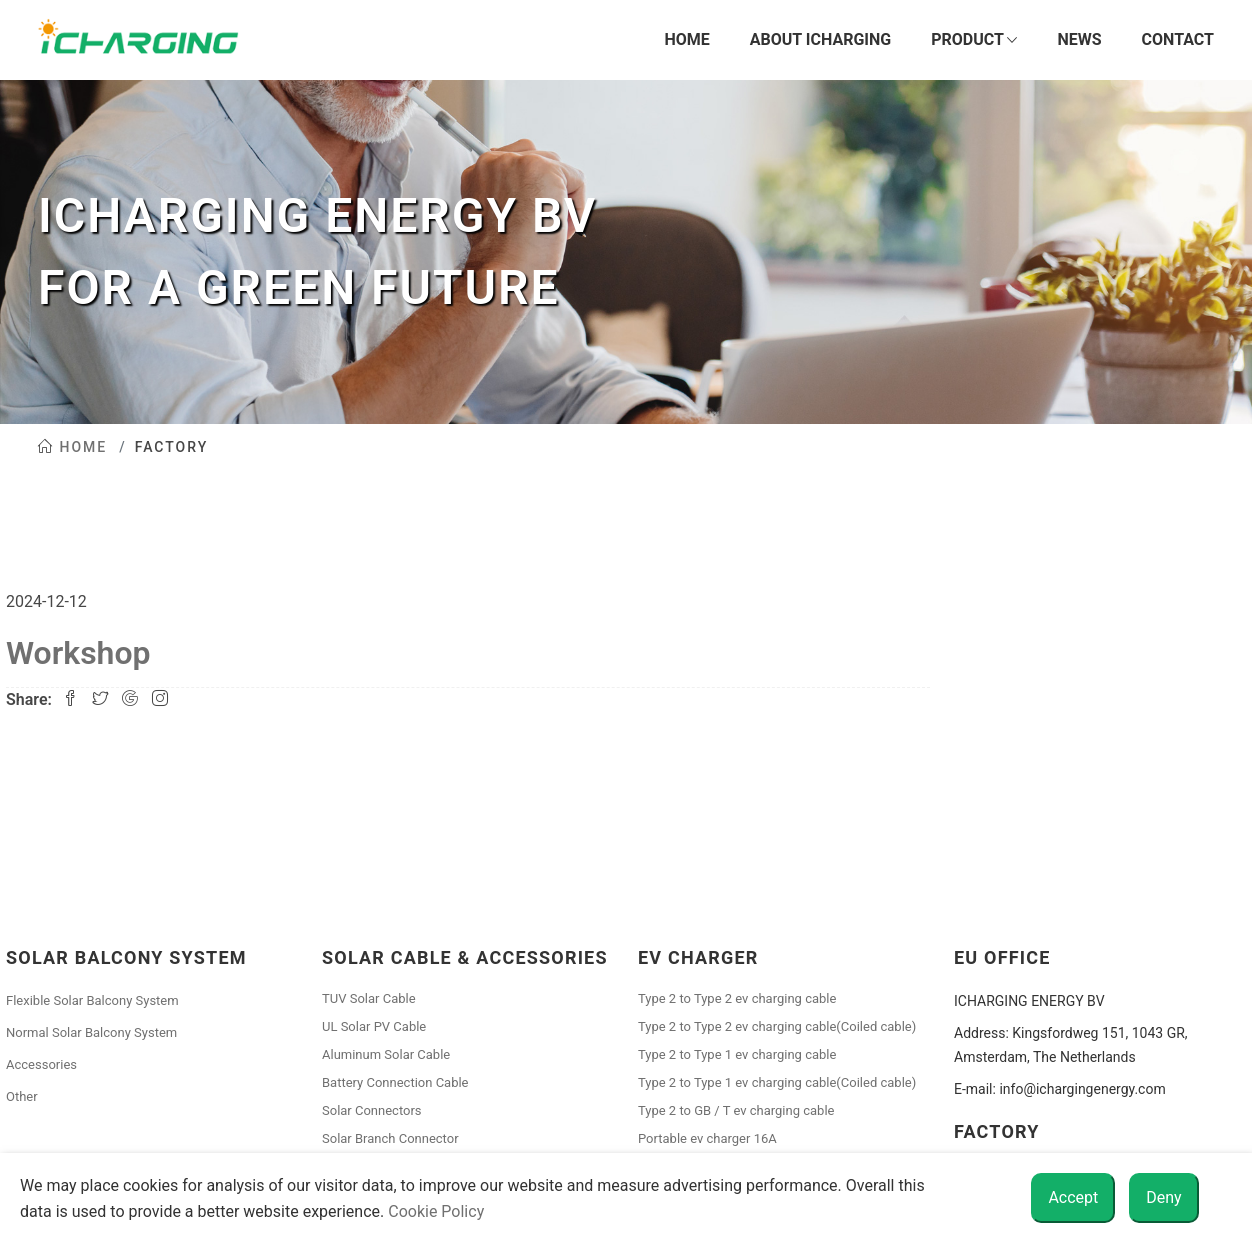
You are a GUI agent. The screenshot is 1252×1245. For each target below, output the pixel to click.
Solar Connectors (372, 1110)
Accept (1073, 1197)
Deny (1163, 1197)
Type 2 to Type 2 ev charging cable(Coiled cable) (777, 1026)
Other (22, 1096)
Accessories (41, 1064)
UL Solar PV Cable (374, 1026)
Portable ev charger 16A (707, 1138)
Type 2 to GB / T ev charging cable (736, 1110)
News (1079, 39)
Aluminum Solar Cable (386, 1054)
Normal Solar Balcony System (91, 1032)
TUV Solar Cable (369, 998)
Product (974, 40)
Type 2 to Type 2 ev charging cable (737, 998)
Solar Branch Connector (390, 1138)
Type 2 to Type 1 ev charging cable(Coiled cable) (777, 1082)
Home (686, 39)
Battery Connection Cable (395, 1082)
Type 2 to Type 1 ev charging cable (737, 1054)
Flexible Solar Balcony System (92, 1000)
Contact (1178, 39)
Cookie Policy (436, 1211)
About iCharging (820, 39)
